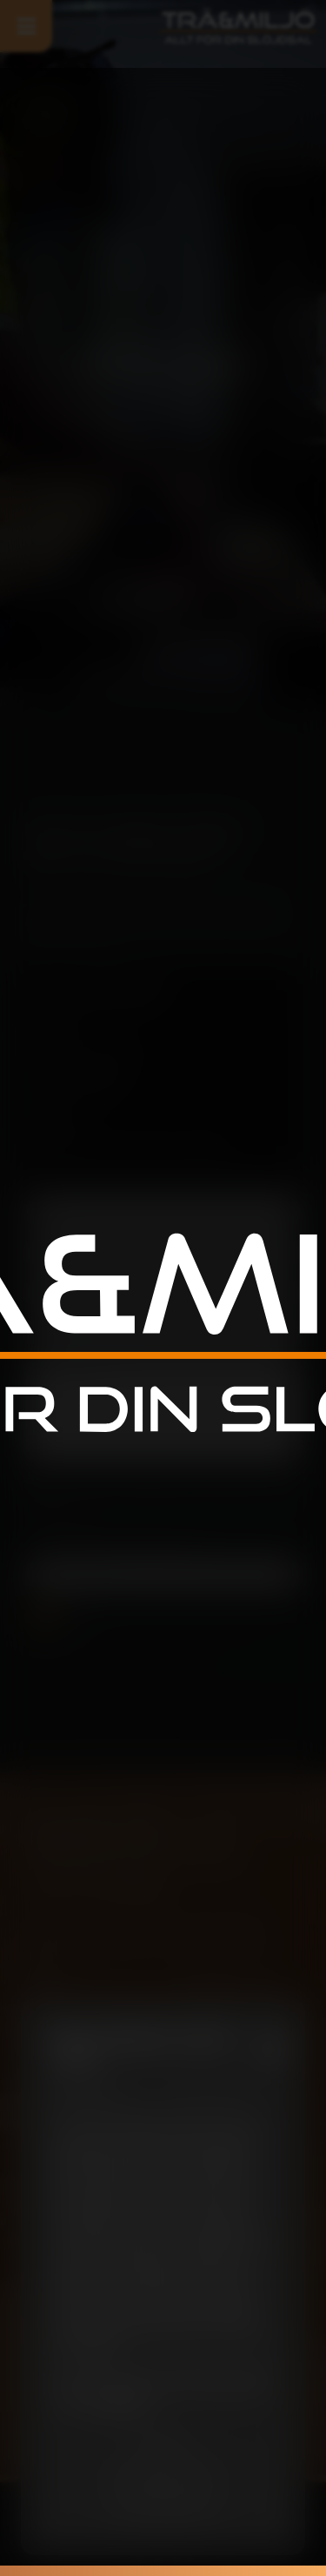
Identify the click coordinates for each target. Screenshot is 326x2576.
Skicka (56, 1617)
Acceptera (163, 2443)
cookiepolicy (119, 2405)
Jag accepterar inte (163, 2509)
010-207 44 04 (87, 1093)
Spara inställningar (163, 2476)
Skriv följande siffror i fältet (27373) (107, 1545)
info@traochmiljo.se (103, 1043)
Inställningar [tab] (208, 2094)
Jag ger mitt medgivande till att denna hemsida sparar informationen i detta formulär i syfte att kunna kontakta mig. (163, 1498)
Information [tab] (88, 2094)
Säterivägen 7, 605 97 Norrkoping (131, 1142)
